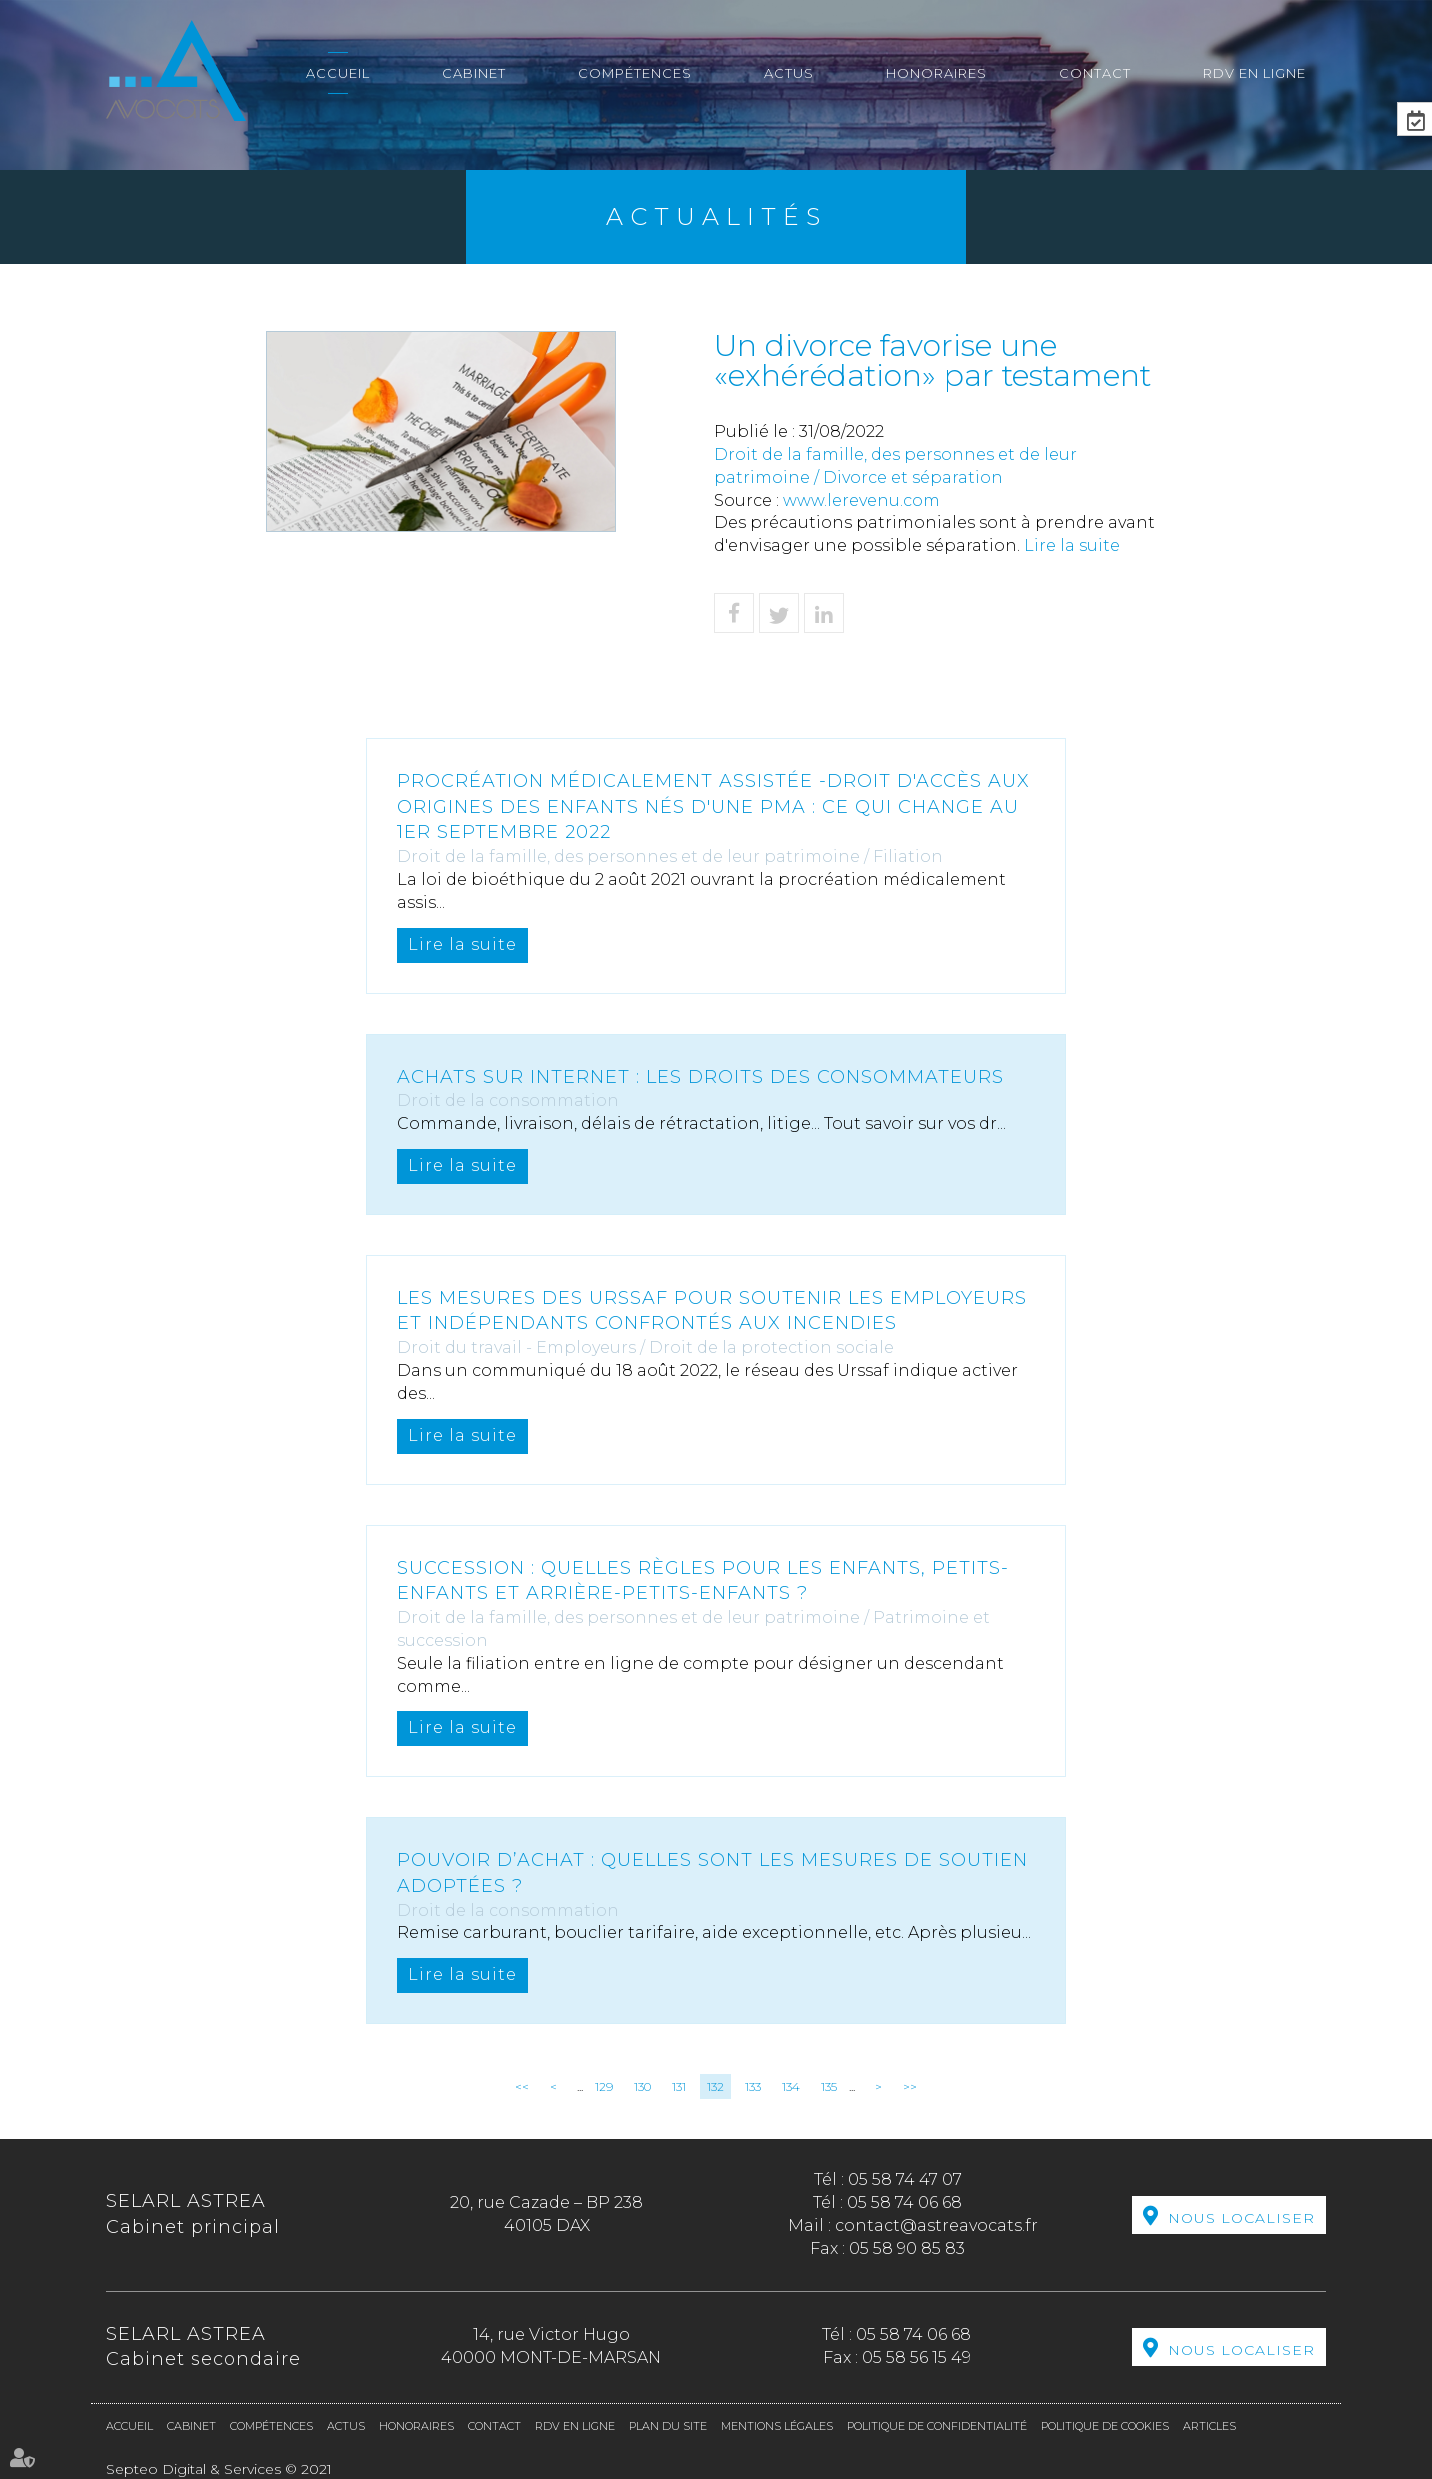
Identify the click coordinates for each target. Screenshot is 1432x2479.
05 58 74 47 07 (905, 2179)
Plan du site (668, 2426)
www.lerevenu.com (861, 500)
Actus (789, 73)
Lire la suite (1072, 545)
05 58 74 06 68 (904, 2202)
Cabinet (474, 73)
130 (642, 2086)
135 (829, 2086)
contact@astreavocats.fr (936, 2225)
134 (791, 2086)
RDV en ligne (1254, 73)
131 (679, 2086)
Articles (1209, 2426)
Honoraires (936, 73)
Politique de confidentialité (937, 2426)
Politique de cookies (1105, 2426)
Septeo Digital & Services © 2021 (219, 2469)
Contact (1095, 73)
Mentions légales (777, 2426)
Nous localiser (1241, 2218)
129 (604, 2086)
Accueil (338, 73)
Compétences (635, 73)
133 (753, 2086)
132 (715, 2086)
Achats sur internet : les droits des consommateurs (700, 1077)
